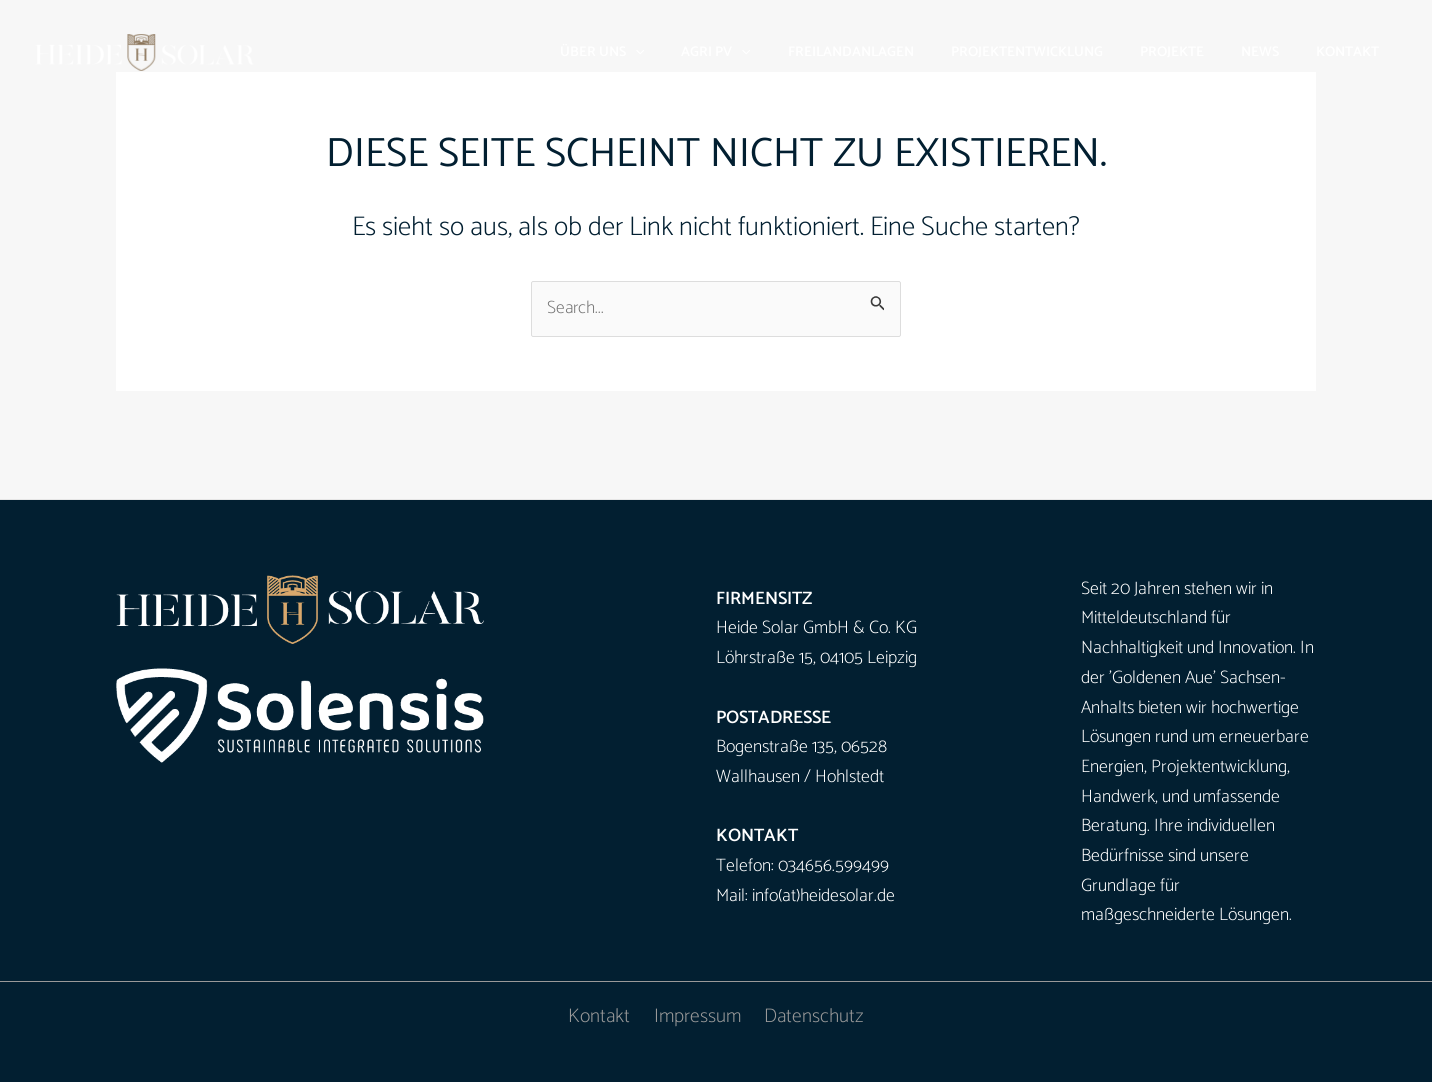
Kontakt (601, 1017)
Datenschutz (812, 1017)
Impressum (697, 1017)
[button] (693, 52)
